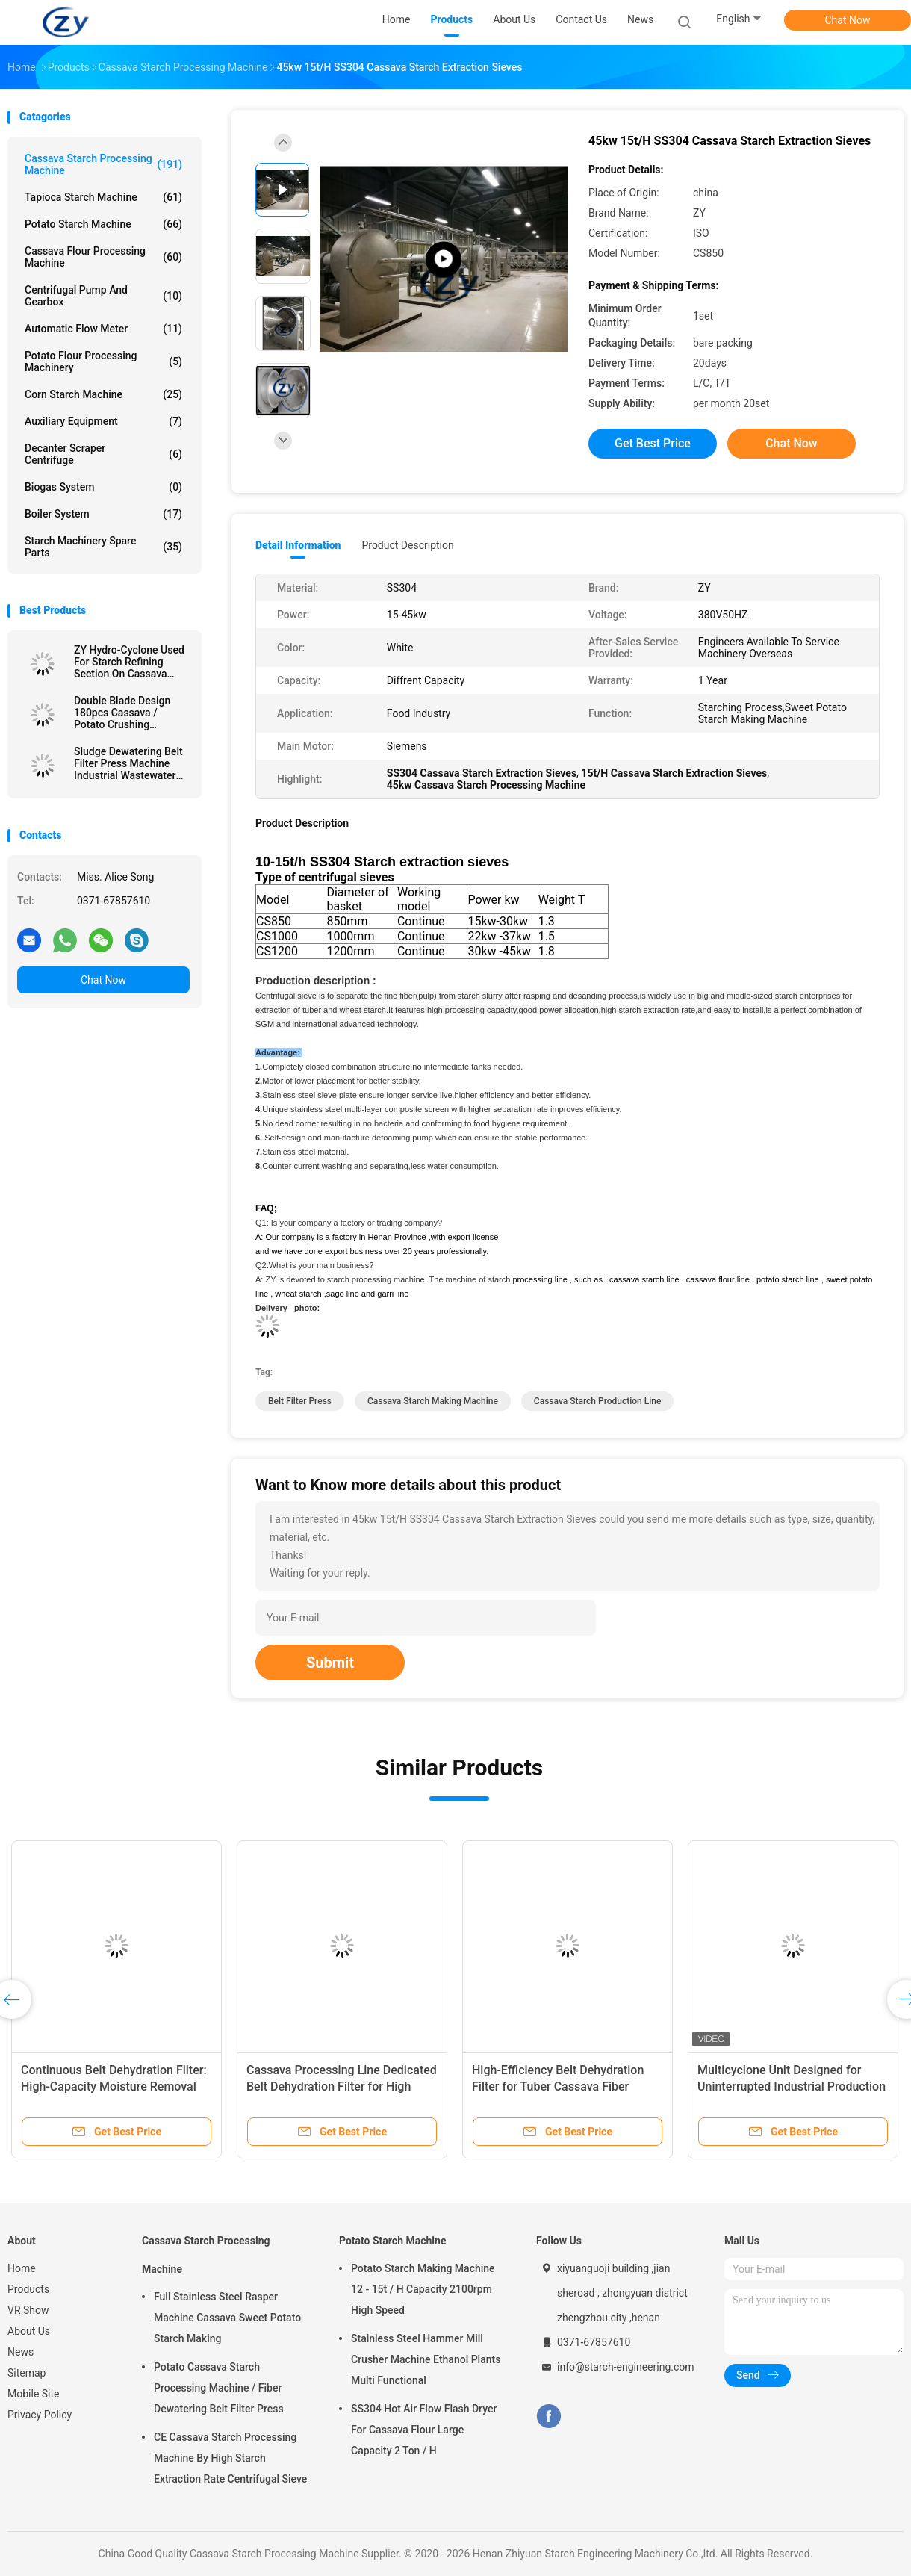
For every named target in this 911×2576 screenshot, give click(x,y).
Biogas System (103, 486)
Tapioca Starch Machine (103, 197)
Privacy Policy (39, 2415)
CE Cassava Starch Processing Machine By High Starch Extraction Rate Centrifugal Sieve (230, 2458)
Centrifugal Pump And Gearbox (103, 296)
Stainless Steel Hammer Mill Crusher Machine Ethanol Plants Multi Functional (425, 2359)
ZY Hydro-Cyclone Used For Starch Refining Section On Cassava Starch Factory (129, 662)
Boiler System (103, 513)
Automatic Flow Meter (103, 328)
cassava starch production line (598, 1401)
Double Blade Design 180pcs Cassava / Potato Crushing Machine (122, 712)
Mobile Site (33, 2394)
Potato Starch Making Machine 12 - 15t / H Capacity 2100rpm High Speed (423, 2289)
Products (28, 2289)
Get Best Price (653, 443)
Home (21, 2268)
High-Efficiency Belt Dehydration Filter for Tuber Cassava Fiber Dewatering (558, 2086)
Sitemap (26, 2373)
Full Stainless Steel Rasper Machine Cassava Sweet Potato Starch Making (227, 2317)
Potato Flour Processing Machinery (103, 361)
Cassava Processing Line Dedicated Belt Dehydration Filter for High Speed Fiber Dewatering (341, 2086)
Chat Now (848, 20)
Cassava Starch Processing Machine (103, 164)
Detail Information (298, 545)
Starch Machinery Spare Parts (103, 547)
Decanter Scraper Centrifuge (103, 454)
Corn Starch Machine (103, 394)
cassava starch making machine (432, 1401)
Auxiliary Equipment (103, 421)
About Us (28, 2331)
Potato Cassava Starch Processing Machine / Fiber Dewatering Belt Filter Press (219, 2388)
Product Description (407, 545)
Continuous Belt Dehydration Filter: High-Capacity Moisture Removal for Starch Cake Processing (114, 2086)
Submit (330, 1663)
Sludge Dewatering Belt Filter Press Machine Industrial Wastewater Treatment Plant (128, 763)
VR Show (28, 2310)
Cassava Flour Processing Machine (103, 257)
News (20, 2352)
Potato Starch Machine (103, 224)
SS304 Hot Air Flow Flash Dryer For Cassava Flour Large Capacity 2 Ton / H (424, 2429)
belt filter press (300, 1401)
